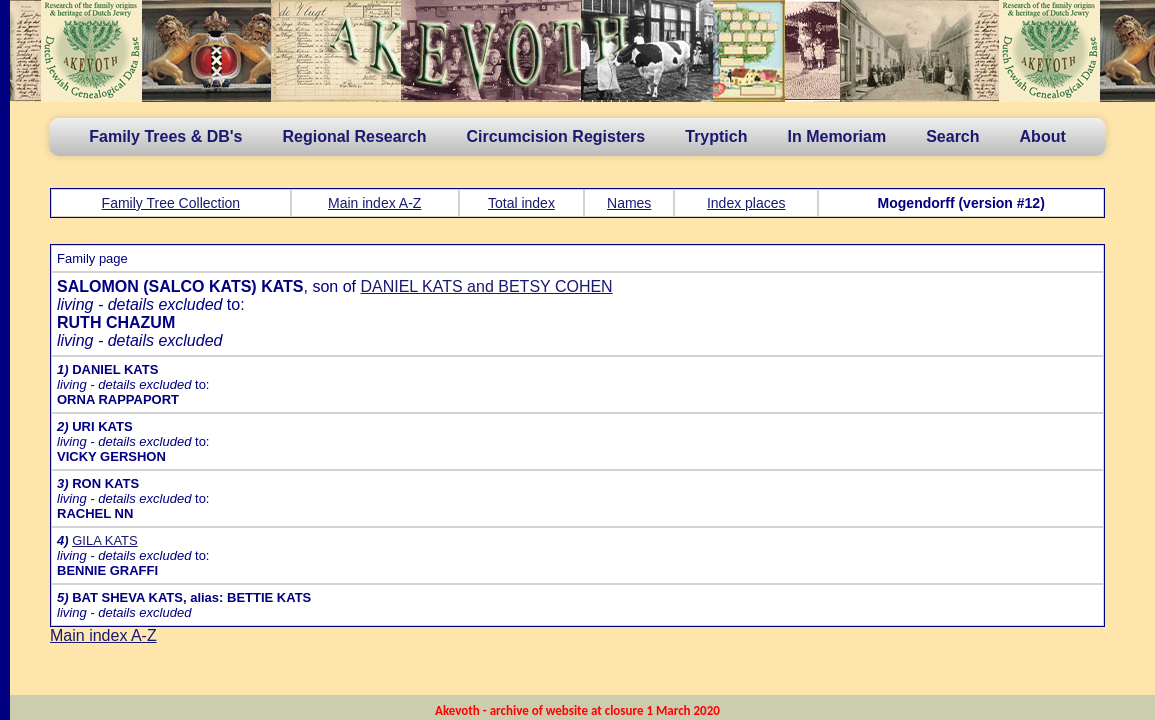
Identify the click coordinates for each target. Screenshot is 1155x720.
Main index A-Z (374, 203)
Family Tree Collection (171, 203)
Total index (521, 203)
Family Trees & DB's (165, 136)
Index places (746, 203)
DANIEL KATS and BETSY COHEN (486, 286)
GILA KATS (105, 540)
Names (629, 203)
